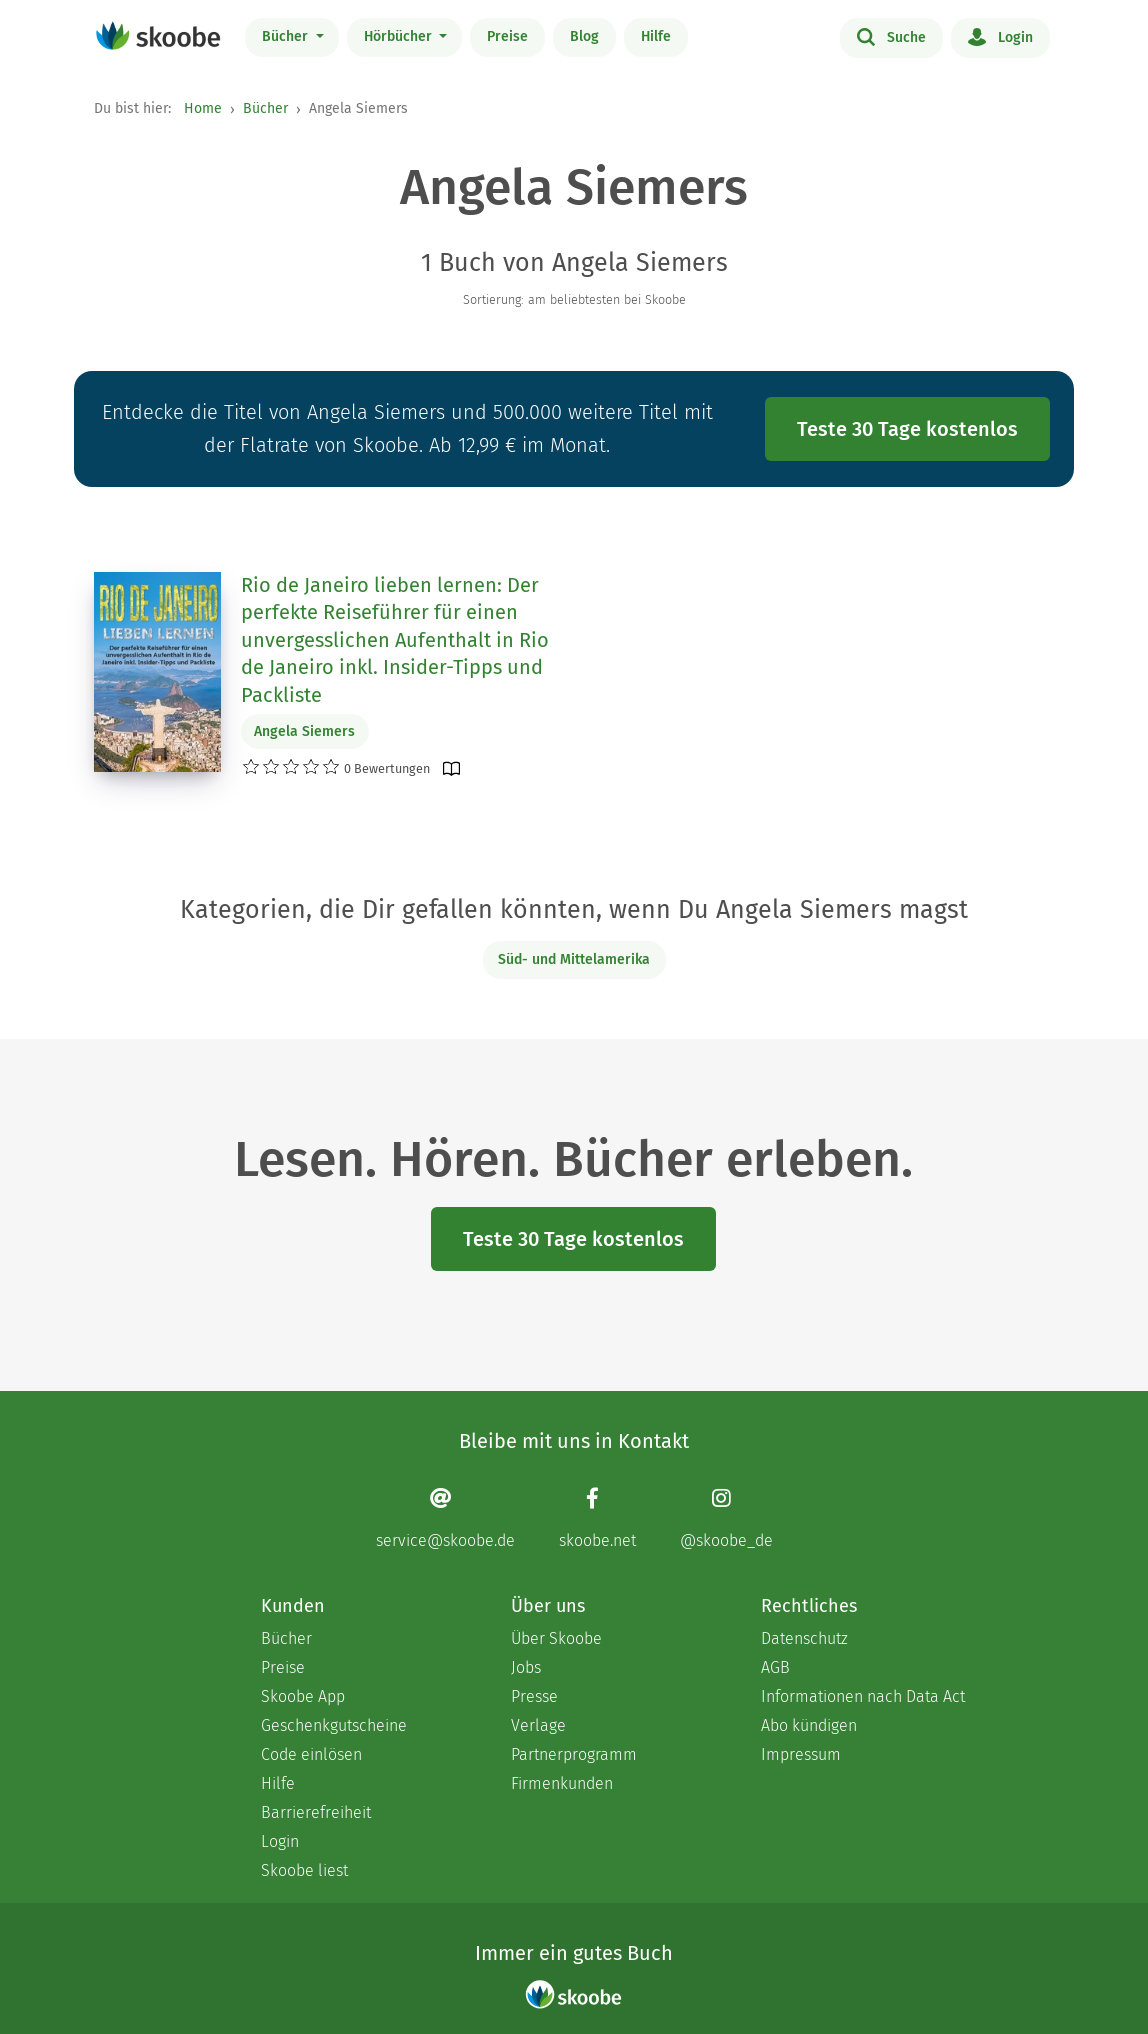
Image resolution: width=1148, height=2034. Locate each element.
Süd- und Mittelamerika (574, 959)
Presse (534, 1696)
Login (1000, 36)
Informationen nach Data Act (863, 1696)
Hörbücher (400, 36)
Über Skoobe (556, 1638)
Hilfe (656, 36)
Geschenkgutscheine (334, 1725)
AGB (775, 1667)
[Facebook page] (597, 1518)
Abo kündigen (809, 1725)
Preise (507, 36)
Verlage (538, 1725)
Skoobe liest (304, 1870)
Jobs (526, 1667)
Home (203, 108)
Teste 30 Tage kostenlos (907, 429)
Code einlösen (311, 1754)
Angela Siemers (304, 731)
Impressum (801, 1754)
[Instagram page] (726, 1518)
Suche (891, 36)
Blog (584, 36)
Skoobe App (303, 1696)
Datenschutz (804, 1638)
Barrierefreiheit (316, 1812)
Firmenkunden (562, 1783)
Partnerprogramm (574, 1754)
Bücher (287, 36)
